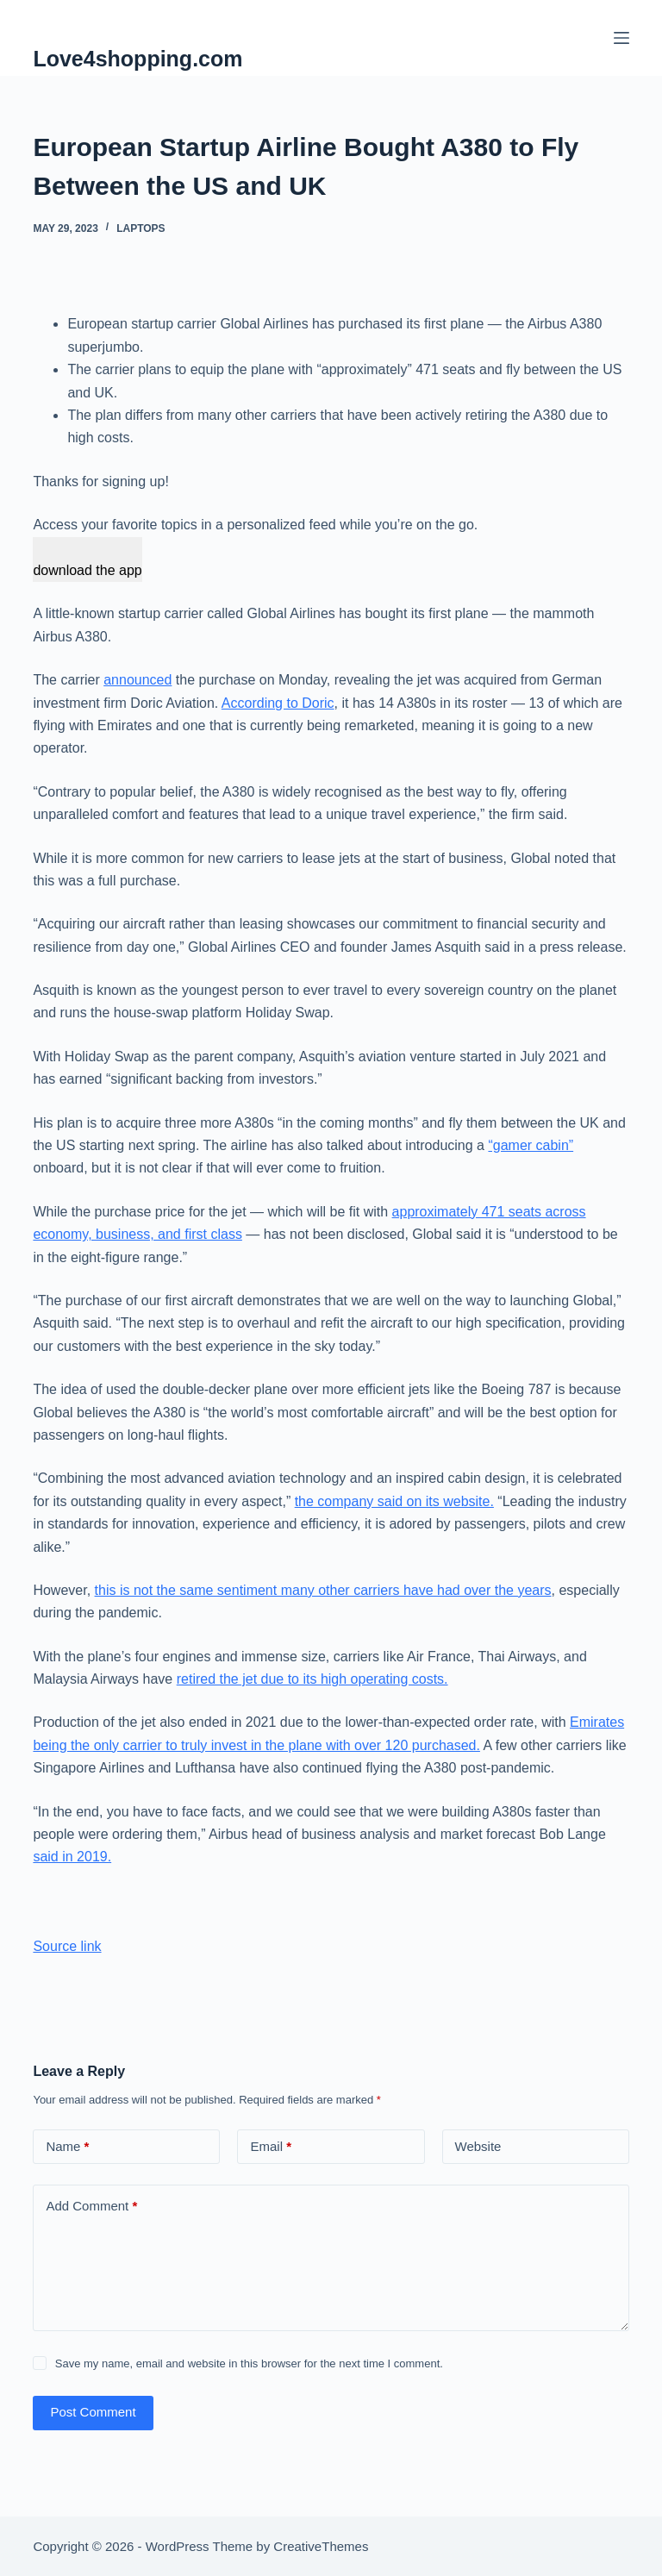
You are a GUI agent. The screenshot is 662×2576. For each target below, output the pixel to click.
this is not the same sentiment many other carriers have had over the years (323, 1590)
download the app (87, 570)
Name (67, 2147)
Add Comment (91, 2206)
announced (137, 679)
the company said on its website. (394, 1501)
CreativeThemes (320, 2546)
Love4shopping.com (137, 59)
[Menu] (621, 38)
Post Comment (92, 2411)
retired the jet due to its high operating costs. (312, 1679)
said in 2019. (72, 1856)
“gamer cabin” (530, 1145)
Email (270, 2147)
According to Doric (278, 703)
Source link (67, 1946)
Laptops (140, 228)
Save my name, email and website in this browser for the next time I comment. (249, 2363)
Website (478, 2146)
